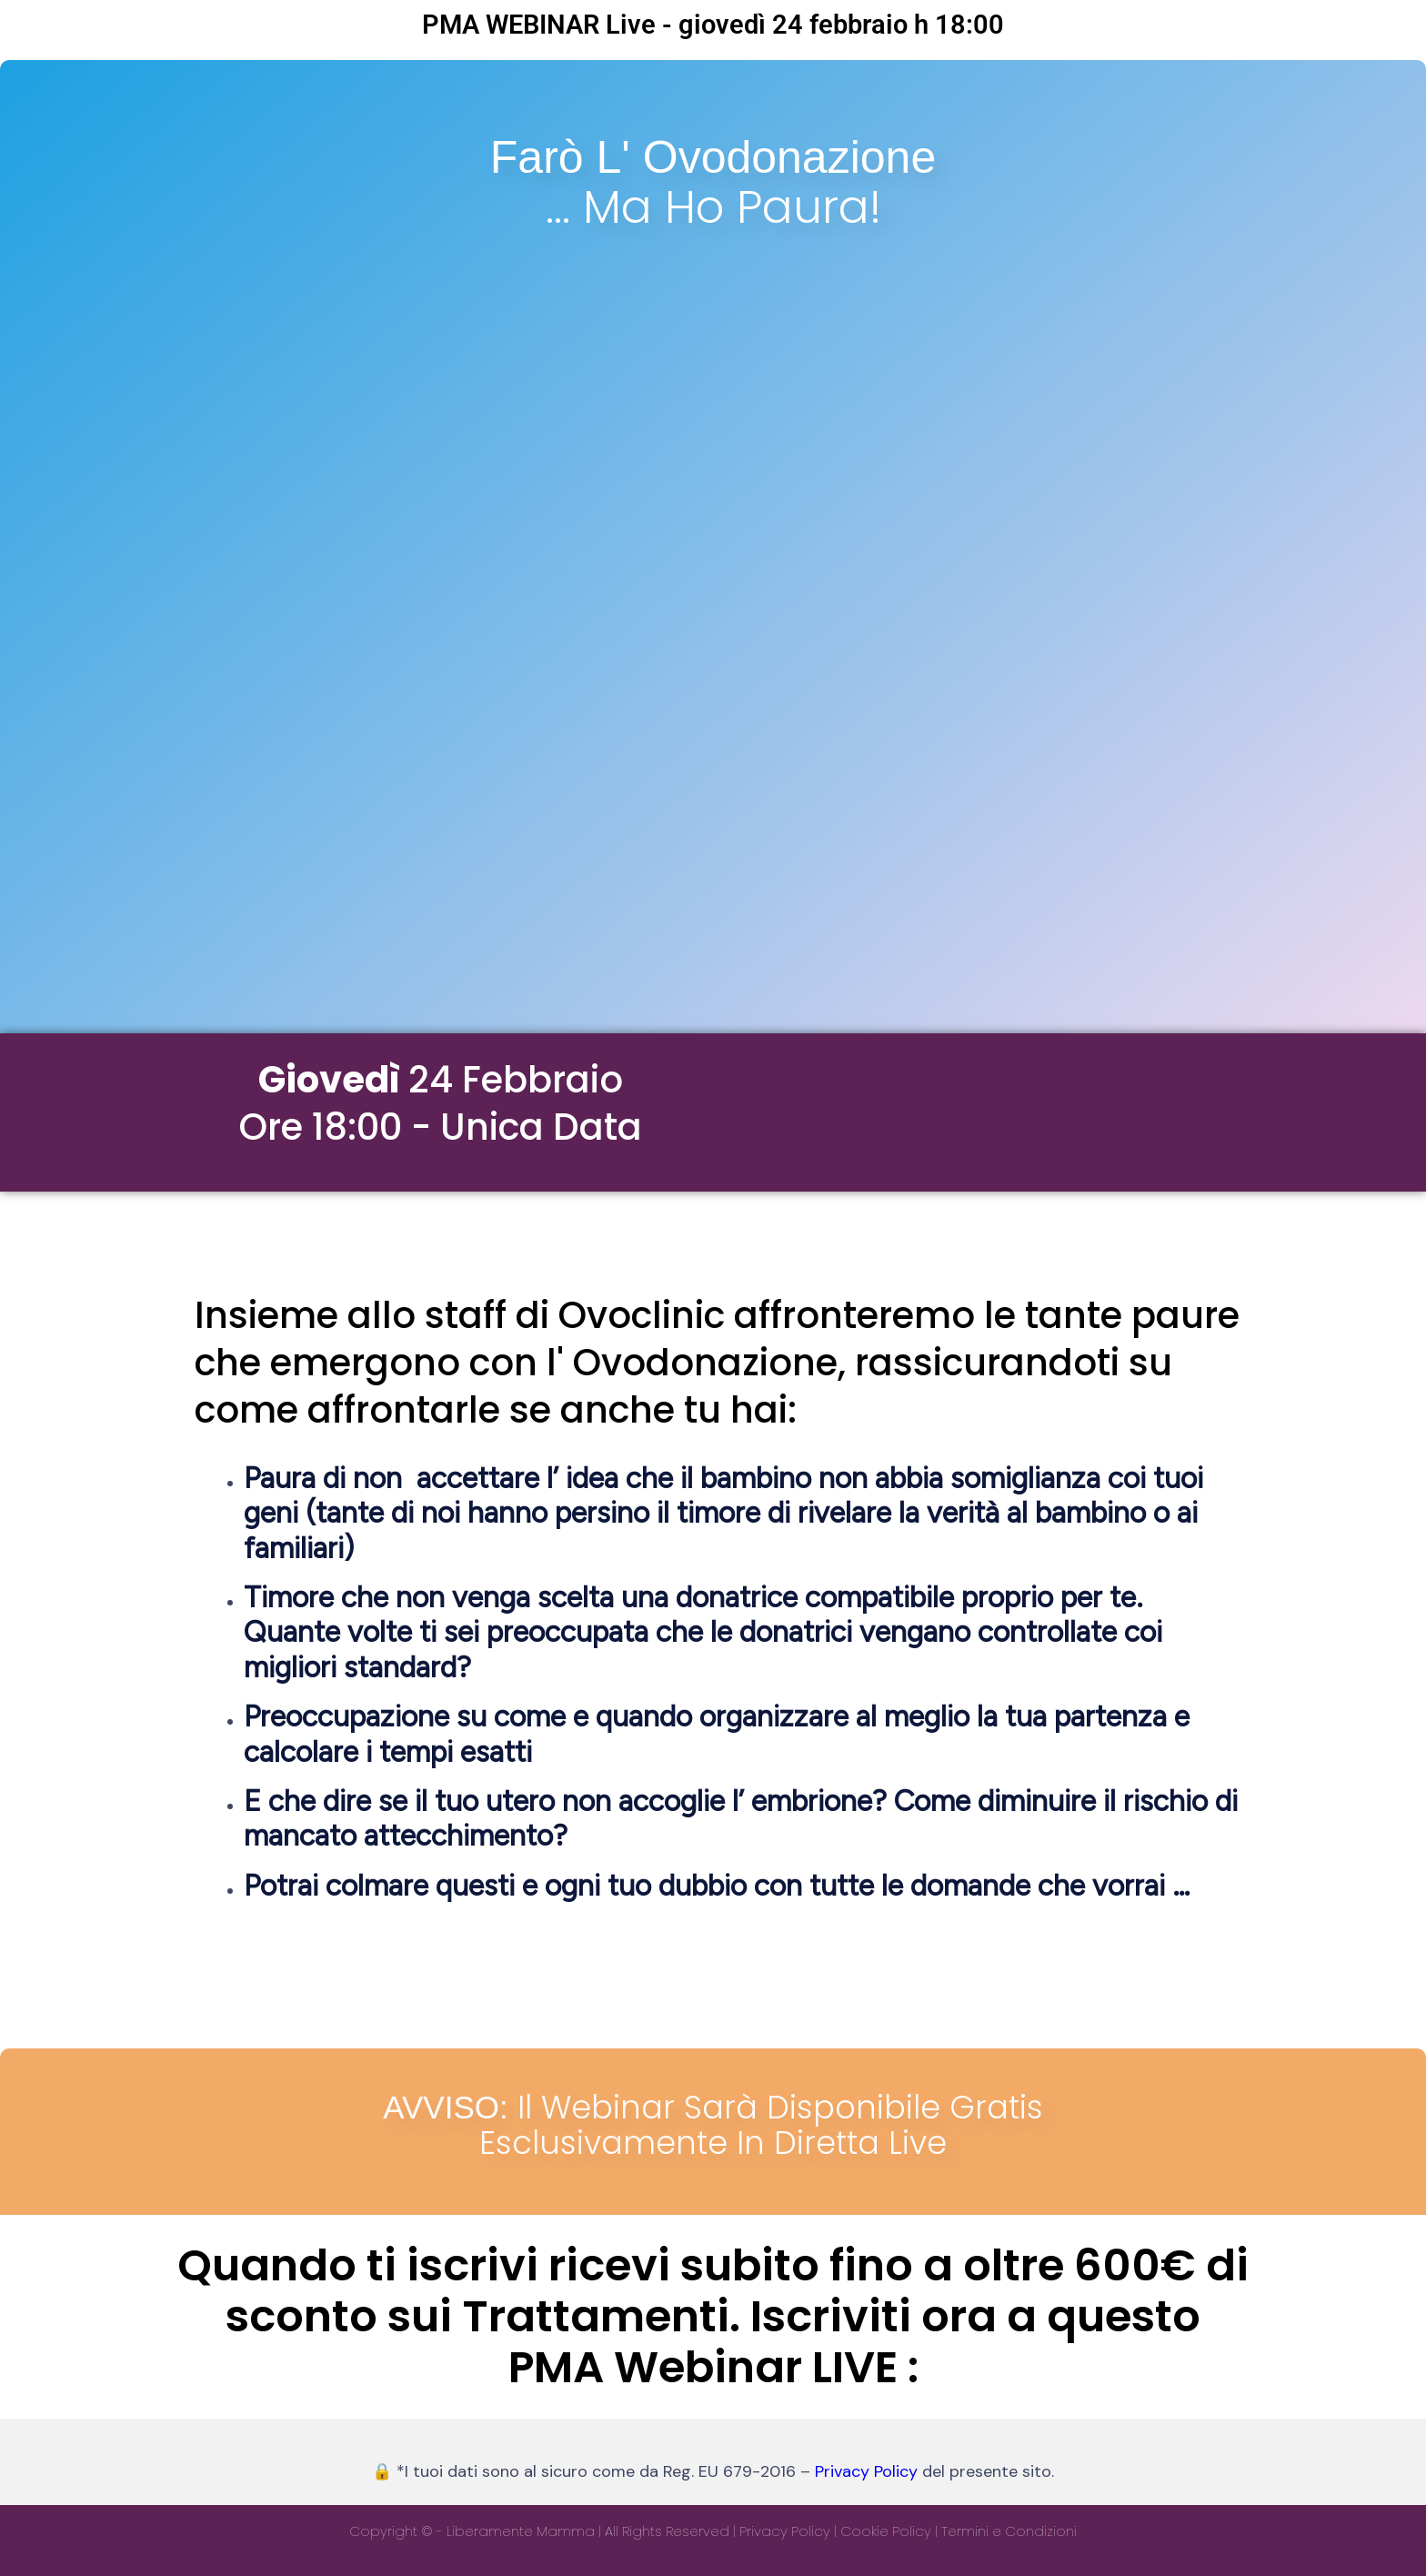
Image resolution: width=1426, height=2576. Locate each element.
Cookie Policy (885, 2531)
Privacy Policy (866, 2471)
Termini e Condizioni (1009, 2531)
